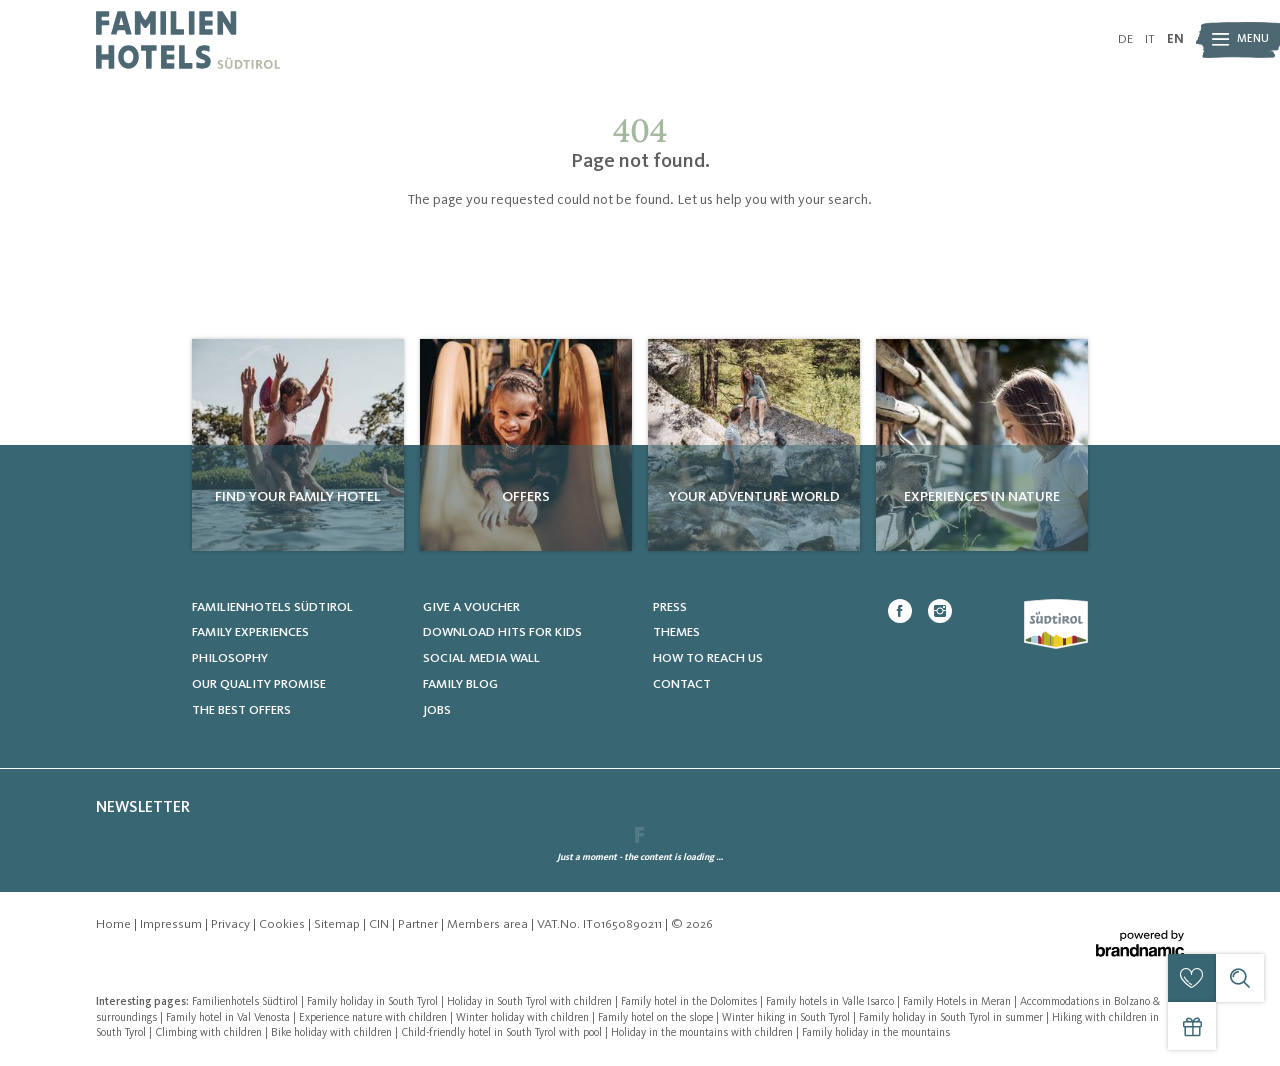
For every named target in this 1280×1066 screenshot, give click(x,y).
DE (1125, 39)
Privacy (232, 924)
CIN (380, 924)
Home (115, 924)
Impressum (172, 924)
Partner (419, 924)
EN (1175, 39)
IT (1150, 39)
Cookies (283, 924)
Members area (489, 924)
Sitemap (338, 924)
